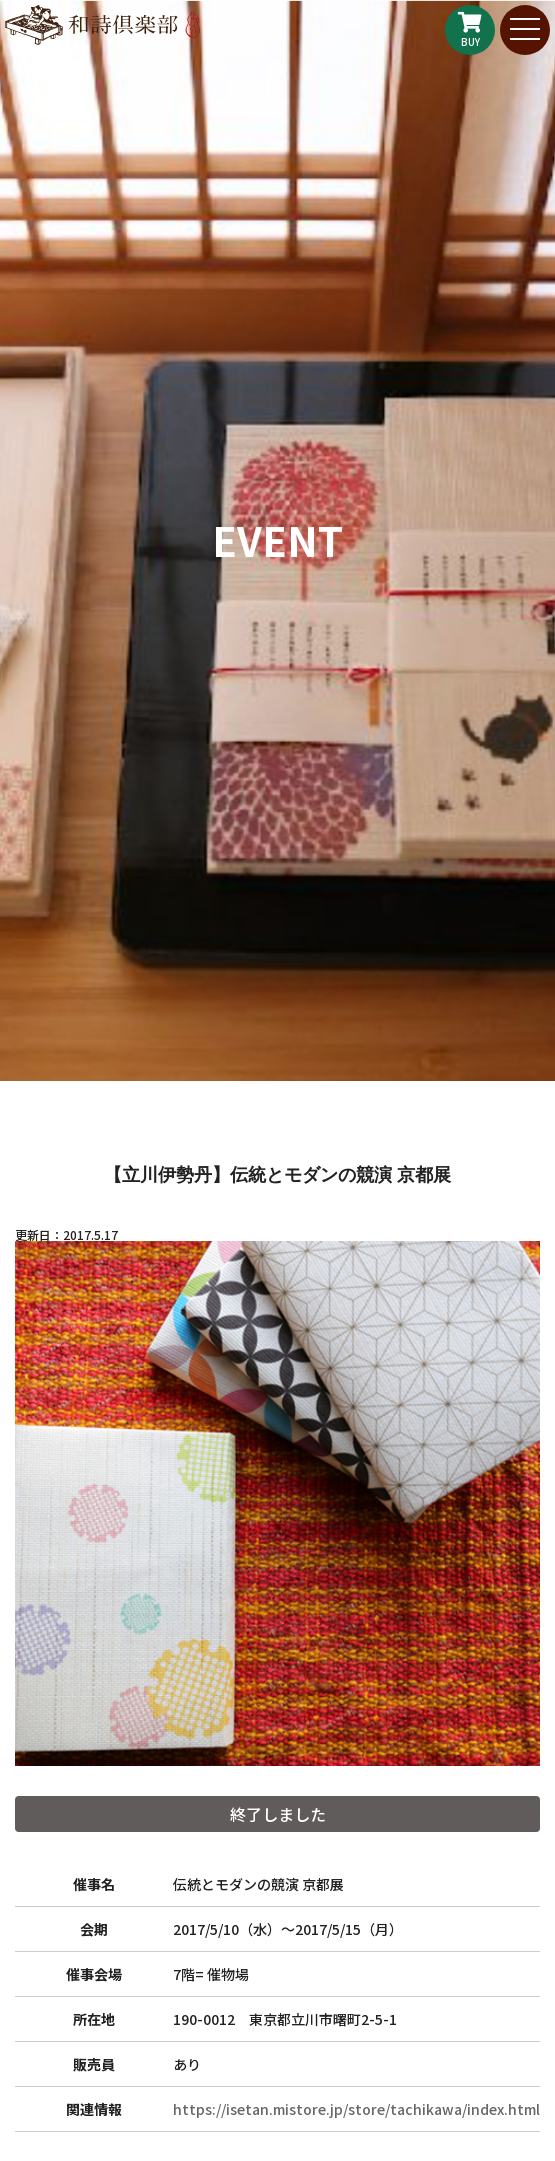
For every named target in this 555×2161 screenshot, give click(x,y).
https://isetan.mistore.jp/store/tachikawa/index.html (356, 2109)
